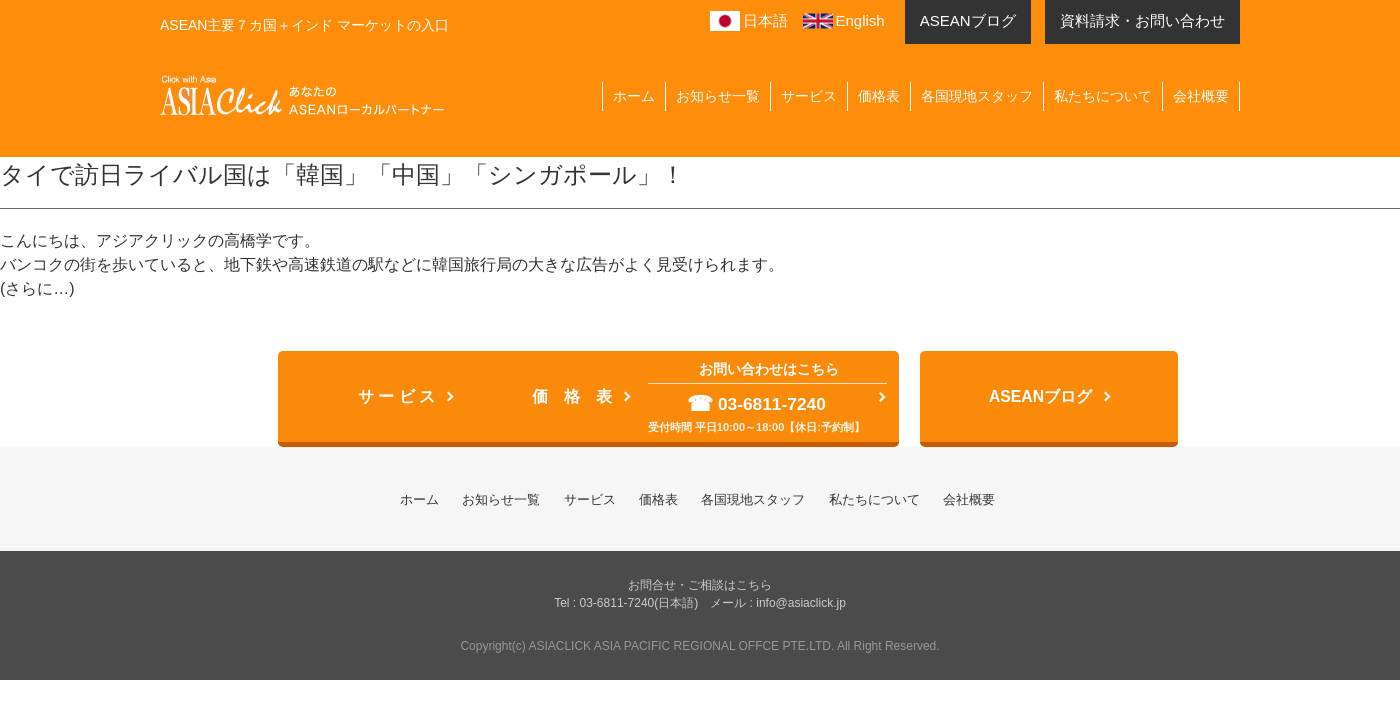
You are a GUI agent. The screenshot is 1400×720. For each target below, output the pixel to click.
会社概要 (1201, 96)
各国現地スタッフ (977, 96)
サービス (809, 96)
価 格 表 (539, 397)
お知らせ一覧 (718, 96)
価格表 (879, 96)
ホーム (634, 96)
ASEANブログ (1109, 397)
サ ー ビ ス (253, 397)
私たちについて (1103, 96)
